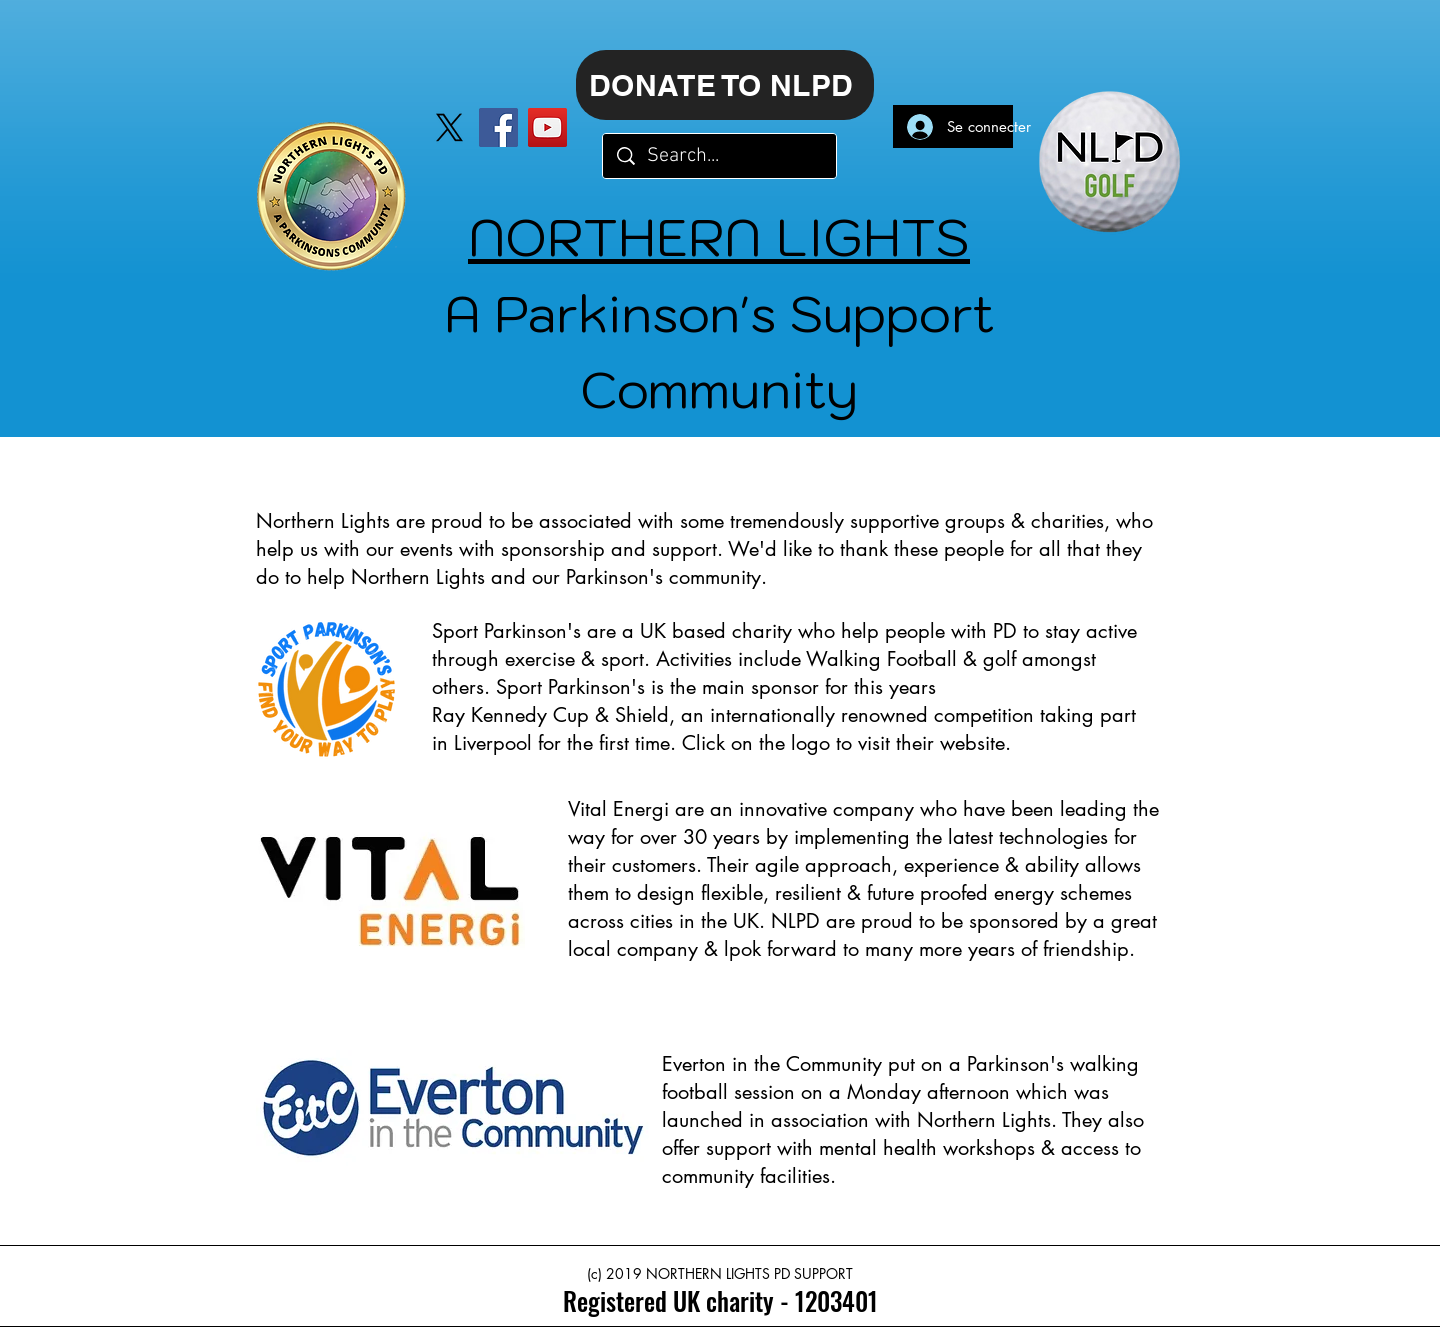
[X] (449, 127)
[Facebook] (498, 127)
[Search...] (720, 156)
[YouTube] (547, 127)
